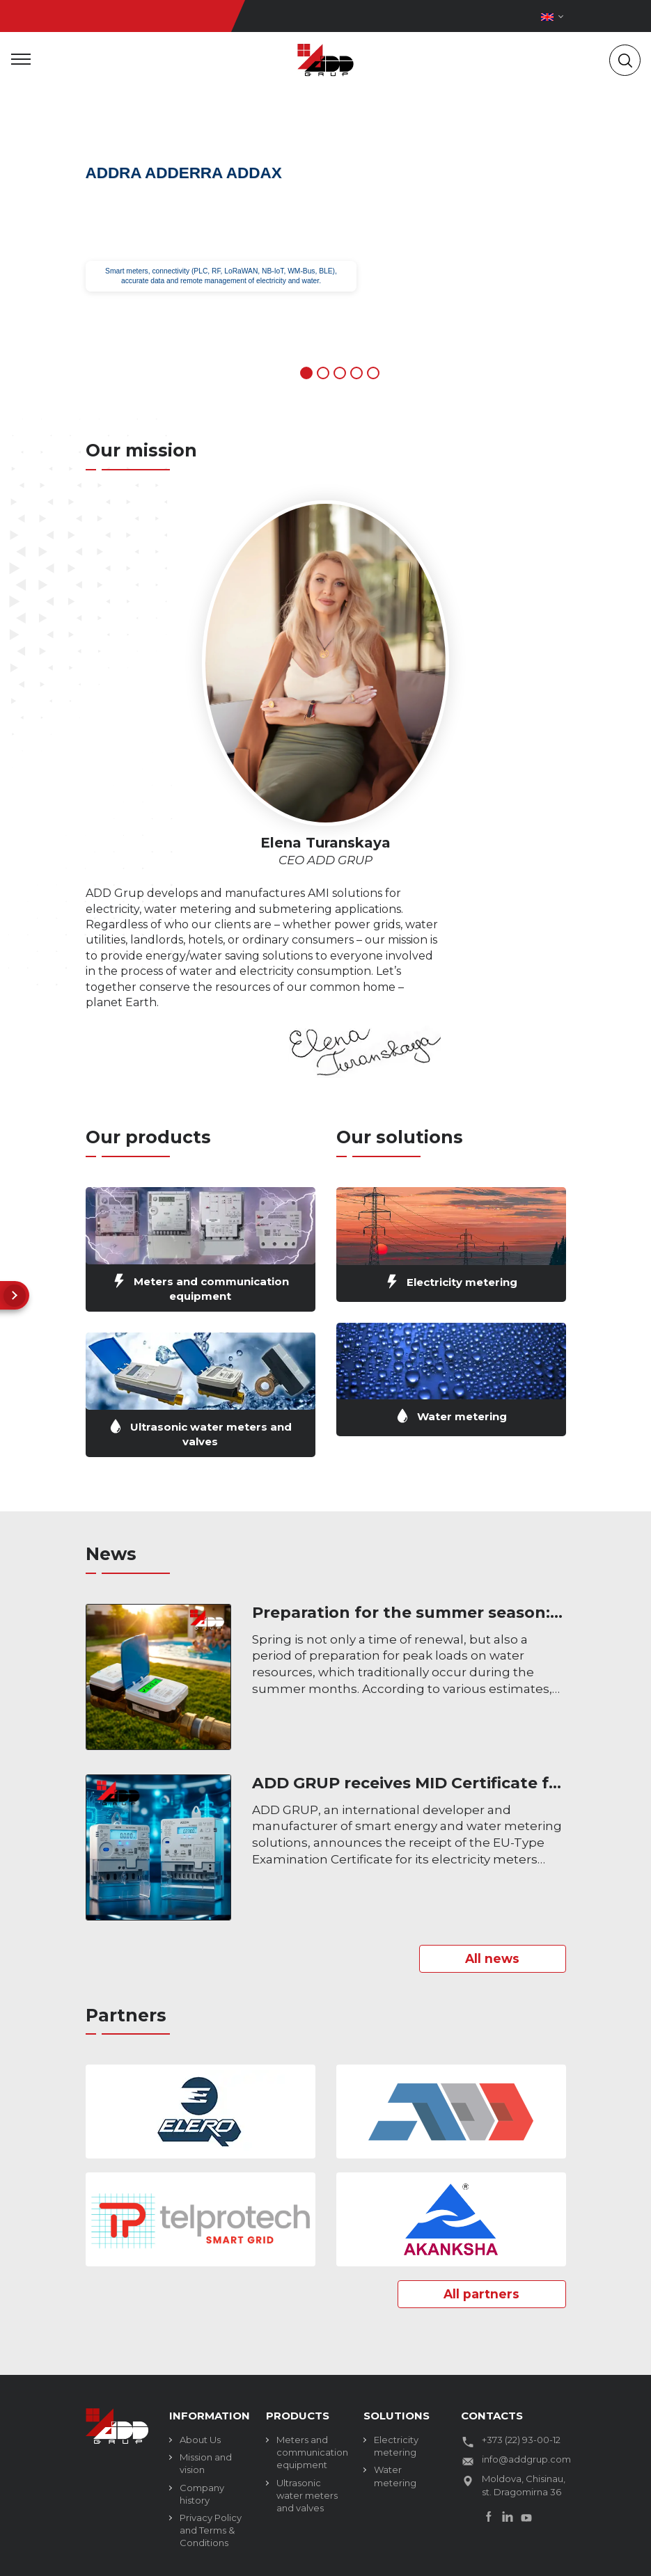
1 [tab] (306, 373)
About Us (200, 2441)
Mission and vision (206, 2464)
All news (489, 1958)
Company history (202, 2495)
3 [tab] (340, 373)
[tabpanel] (325, 251)
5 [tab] (373, 373)
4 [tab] (356, 373)
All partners (478, 2295)
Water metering (395, 2477)
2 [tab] (323, 373)
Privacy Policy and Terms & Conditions (211, 2531)
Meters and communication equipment (309, 2453)
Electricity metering (396, 2447)
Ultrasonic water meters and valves (307, 2497)
